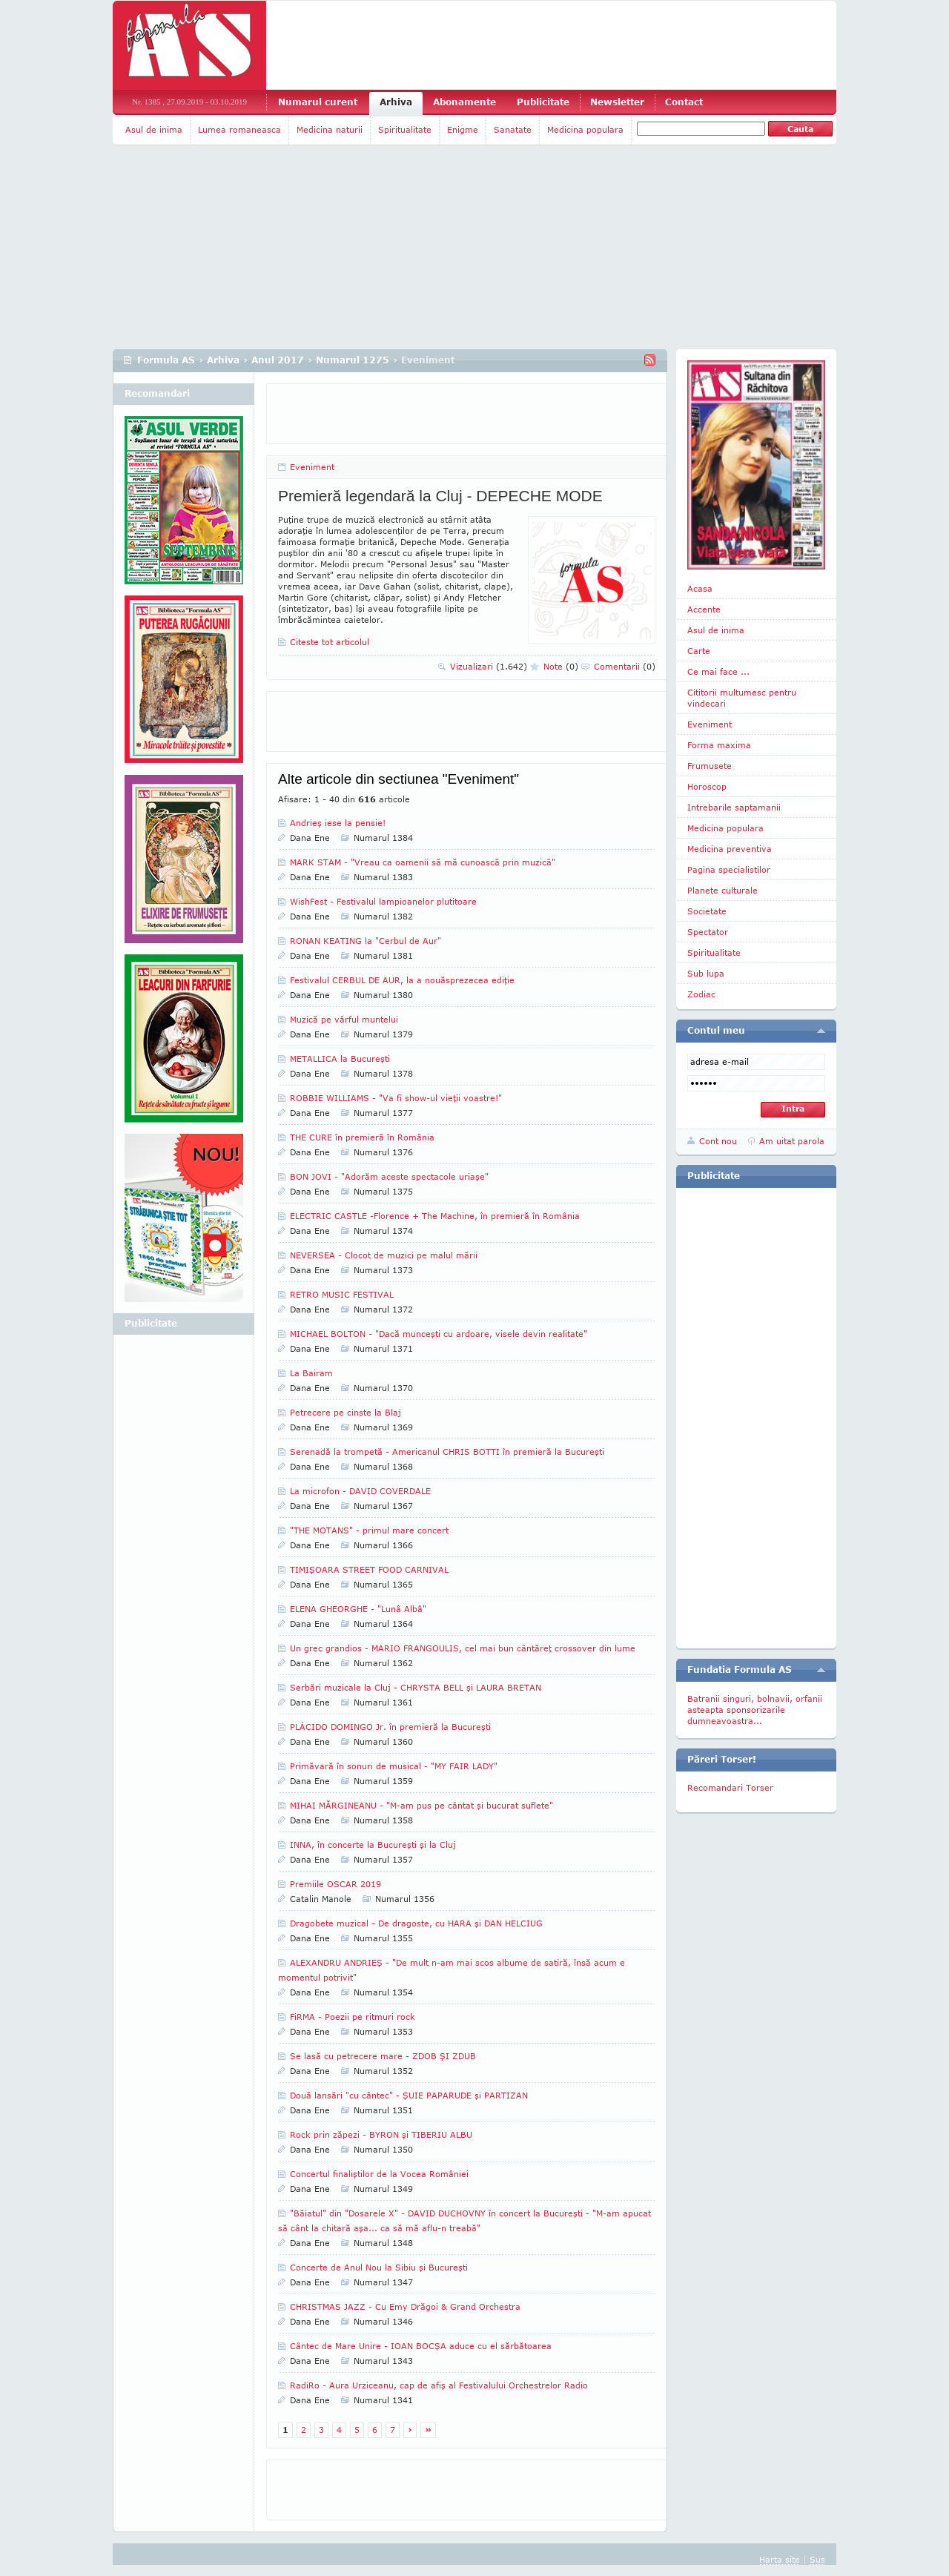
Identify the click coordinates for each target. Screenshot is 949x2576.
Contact (684, 102)
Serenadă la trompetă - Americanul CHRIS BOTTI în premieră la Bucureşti (447, 1451)
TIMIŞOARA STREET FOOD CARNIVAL (369, 1569)
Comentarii (624, 666)
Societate (707, 911)
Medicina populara (585, 129)
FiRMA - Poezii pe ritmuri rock (352, 2016)
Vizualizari (488, 666)
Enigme (462, 129)
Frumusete (709, 765)
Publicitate (543, 102)
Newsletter (617, 102)
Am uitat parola (791, 1141)
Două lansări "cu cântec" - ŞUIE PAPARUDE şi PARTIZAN (409, 2095)
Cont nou (718, 1141)
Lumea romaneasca (239, 129)
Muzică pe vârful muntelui (344, 1019)
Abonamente (464, 102)
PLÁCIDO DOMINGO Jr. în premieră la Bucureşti (390, 1726)
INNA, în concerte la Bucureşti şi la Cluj (373, 1844)
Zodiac (701, 994)
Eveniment (312, 467)
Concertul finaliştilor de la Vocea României (379, 2174)
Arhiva (396, 102)
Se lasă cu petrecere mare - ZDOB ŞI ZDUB (383, 2056)
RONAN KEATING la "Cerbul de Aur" (365, 940)
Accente (704, 609)
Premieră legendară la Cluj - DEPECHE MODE (440, 495)
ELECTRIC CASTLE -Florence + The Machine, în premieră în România (435, 1216)
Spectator (707, 932)
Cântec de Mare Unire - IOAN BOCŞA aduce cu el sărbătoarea (421, 2346)
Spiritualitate (404, 129)
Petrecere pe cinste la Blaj (345, 1412)
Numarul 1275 (352, 360)
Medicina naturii (330, 129)
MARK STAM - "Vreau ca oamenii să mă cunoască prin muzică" (422, 862)
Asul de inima (153, 129)
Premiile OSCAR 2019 (335, 1884)
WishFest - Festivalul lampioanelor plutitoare (383, 901)
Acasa (699, 588)
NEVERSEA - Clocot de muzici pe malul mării (383, 1255)
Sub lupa (705, 973)
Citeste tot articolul (329, 642)
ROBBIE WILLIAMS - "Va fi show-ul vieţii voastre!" (396, 1098)
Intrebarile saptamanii (734, 807)
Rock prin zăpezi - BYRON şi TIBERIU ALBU (381, 2134)
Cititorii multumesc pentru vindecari (741, 697)
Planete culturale (722, 890)
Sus (817, 2559)
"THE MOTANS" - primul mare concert (369, 1530)
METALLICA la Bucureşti (340, 1058)
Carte (698, 650)
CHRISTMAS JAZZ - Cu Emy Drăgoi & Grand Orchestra (405, 2306)
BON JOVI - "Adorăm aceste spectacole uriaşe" (389, 1176)
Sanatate (513, 129)
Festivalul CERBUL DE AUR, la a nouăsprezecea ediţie (402, 980)
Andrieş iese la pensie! (338, 823)
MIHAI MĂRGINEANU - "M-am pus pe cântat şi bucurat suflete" (421, 1805)
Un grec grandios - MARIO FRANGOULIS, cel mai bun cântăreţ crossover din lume (462, 1648)
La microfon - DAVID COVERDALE (360, 1491)
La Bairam (311, 1373)
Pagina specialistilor (728, 869)
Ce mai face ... (718, 671)
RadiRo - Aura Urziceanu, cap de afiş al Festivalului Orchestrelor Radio (439, 2385)
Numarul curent (317, 102)
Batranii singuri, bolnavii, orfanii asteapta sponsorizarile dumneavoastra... (754, 1709)
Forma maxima (719, 745)
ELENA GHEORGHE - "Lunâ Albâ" (358, 1609)
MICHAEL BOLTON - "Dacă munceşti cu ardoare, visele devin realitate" (438, 1333)
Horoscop (707, 786)
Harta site (779, 2559)
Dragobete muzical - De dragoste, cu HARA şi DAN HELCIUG (416, 1923)
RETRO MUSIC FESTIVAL (342, 1294)
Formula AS (166, 360)
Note (560, 666)
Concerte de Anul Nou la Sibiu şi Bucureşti (379, 2267)
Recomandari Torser (730, 1787)
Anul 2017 (277, 360)
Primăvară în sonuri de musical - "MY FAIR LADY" (393, 1766)
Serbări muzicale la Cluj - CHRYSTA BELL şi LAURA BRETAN (415, 1687)
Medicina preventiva (729, 848)
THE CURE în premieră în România (362, 1137)
